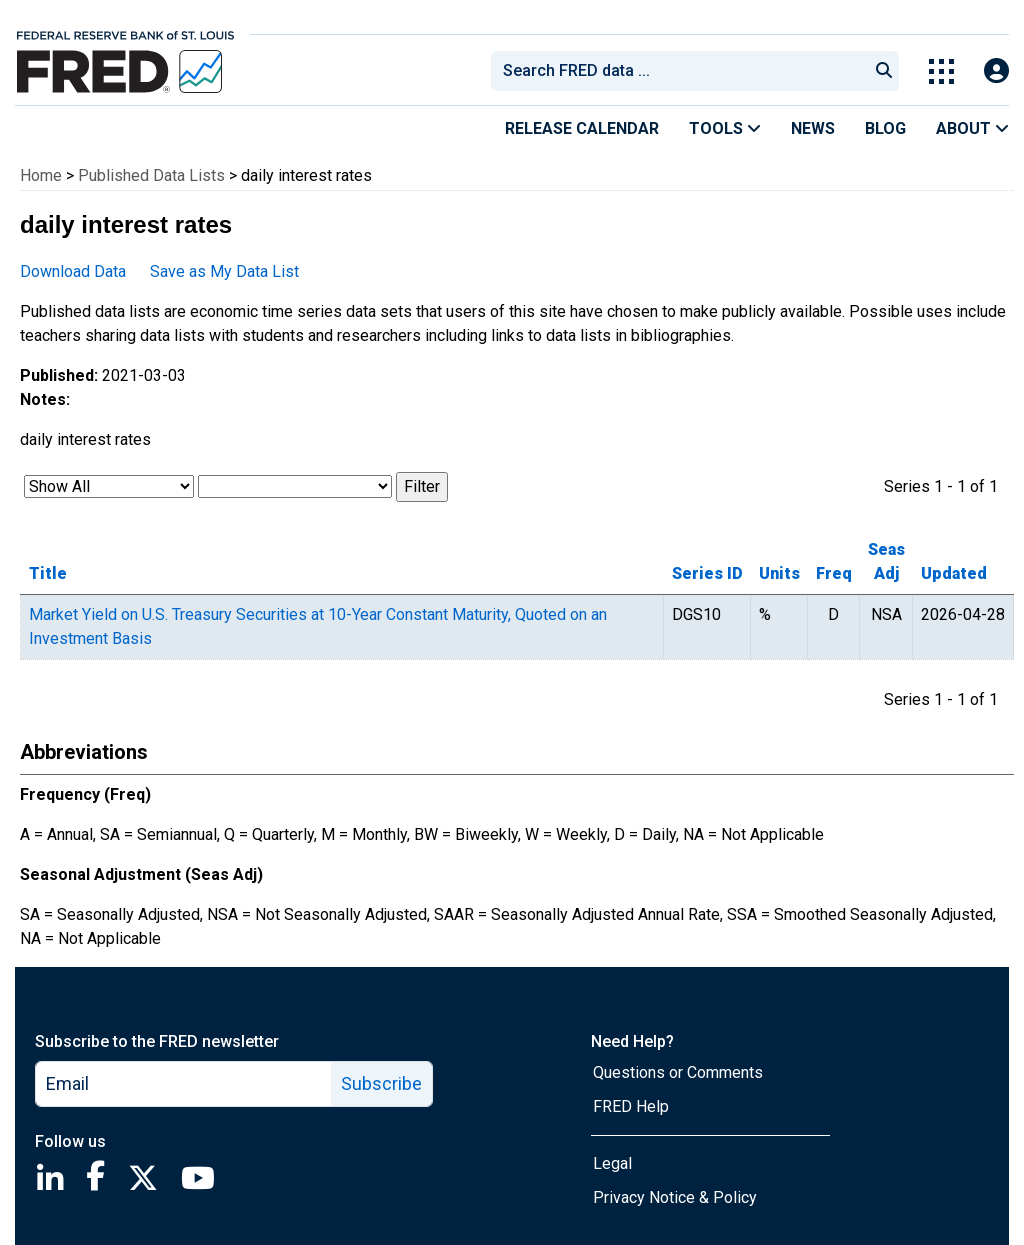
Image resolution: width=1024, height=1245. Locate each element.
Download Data (73, 271)
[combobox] (678, 71)
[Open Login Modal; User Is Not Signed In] (996, 71)
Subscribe (381, 1083)
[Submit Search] (884, 71)
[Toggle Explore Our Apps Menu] (941, 71)
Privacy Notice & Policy (675, 1197)
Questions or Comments (678, 1072)
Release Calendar (582, 128)
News (813, 128)
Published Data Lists (151, 175)
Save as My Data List (224, 271)
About (972, 128)
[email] (184, 1084)
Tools (725, 128)
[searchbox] (683, 71)
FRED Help (631, 1106)
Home (41, 175)
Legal (612, 1163)
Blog (885, 128)
